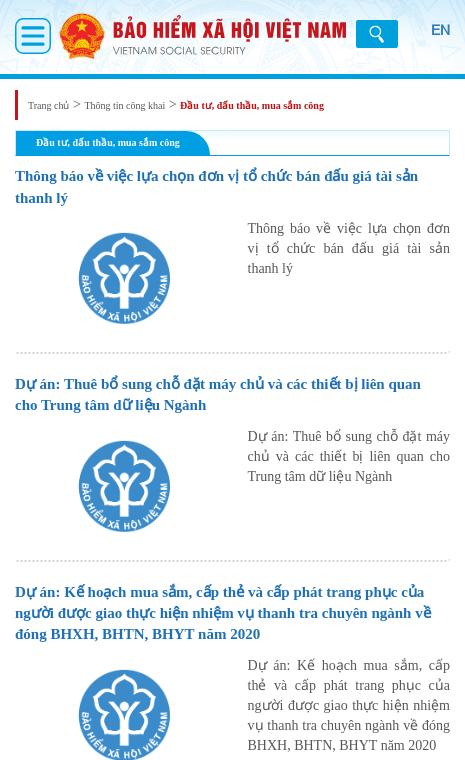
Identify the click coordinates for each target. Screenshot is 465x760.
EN (440, 30)
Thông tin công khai (124, 105)
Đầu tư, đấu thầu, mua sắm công (252, 105)
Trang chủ (48, 105)
